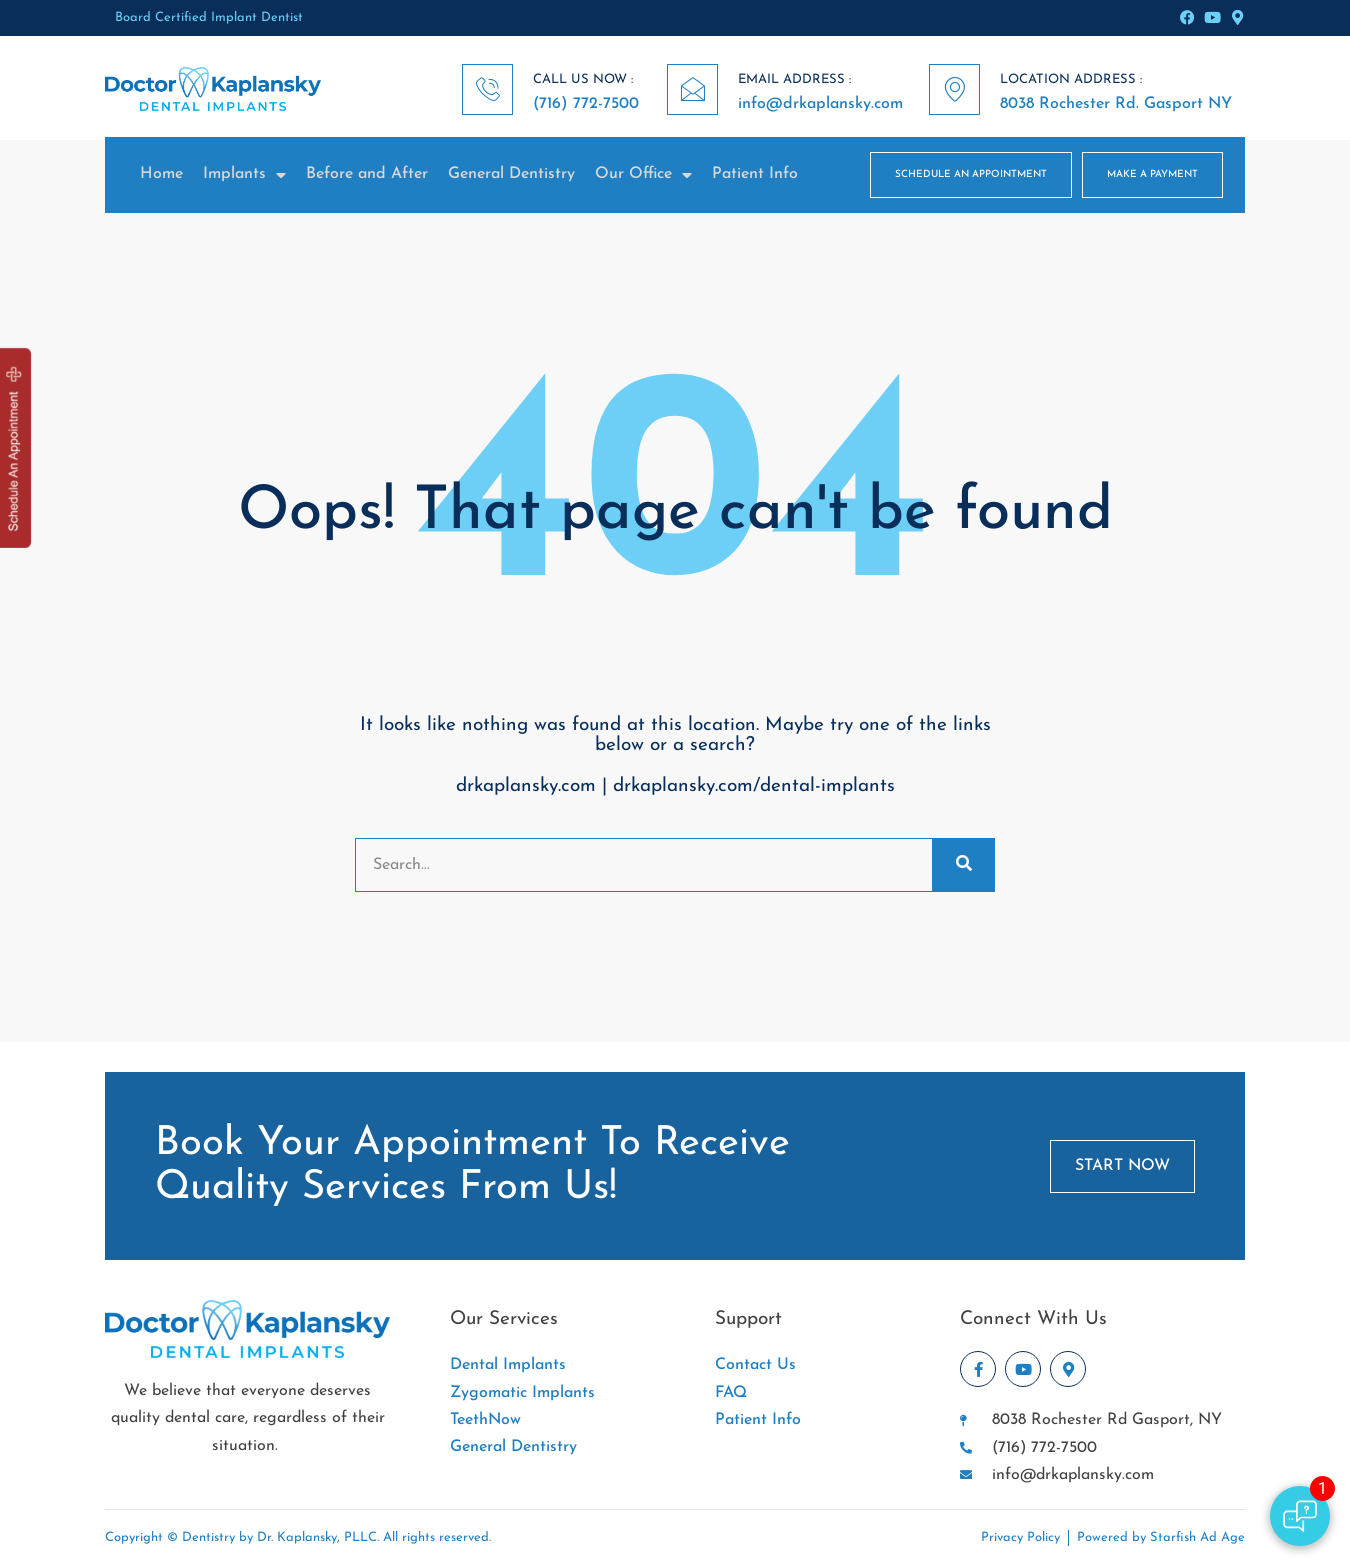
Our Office (643, 174)
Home (161, 174)
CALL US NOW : (583, 79)
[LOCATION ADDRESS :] (954, 89)
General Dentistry (511, 174)
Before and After (367, 174)
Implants (244, 174)
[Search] (963, 865)
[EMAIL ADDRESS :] (692, 89)
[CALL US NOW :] (487, 89)
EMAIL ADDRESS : (794, 79)
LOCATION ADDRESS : (1071, 79)
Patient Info (755, 174)
